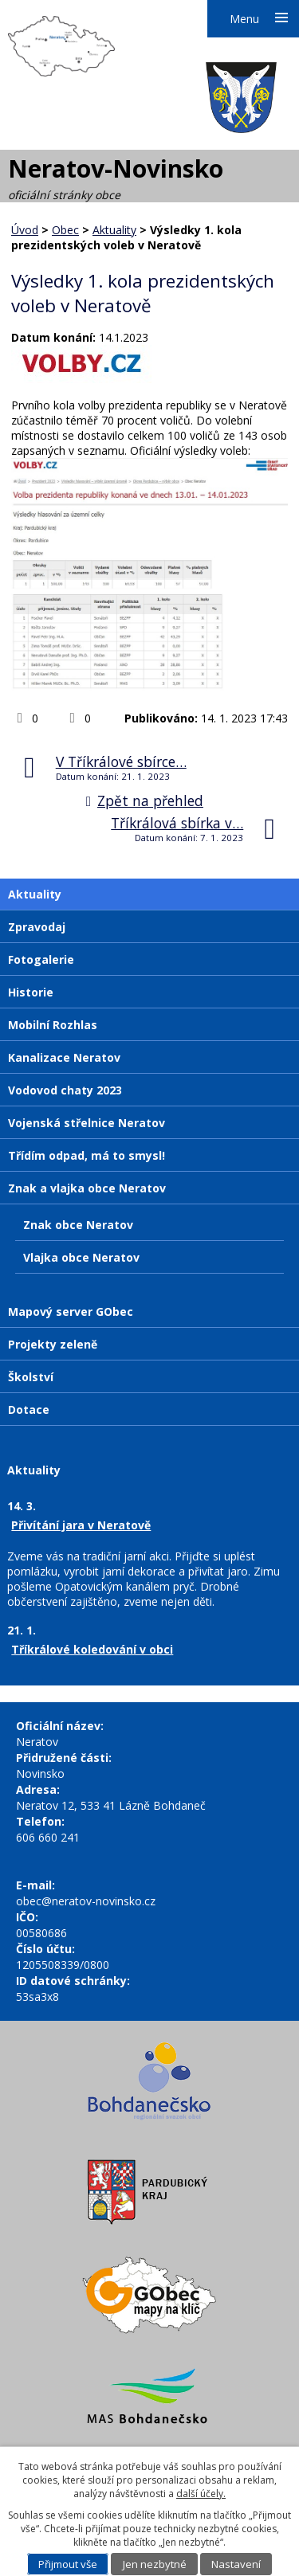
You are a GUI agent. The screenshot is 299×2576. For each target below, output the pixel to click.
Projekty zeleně (52, 1344)
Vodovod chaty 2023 (65, 1090)
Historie (30, 992)
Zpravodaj (36, 926)
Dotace (28, 1409)
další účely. (201, 2493)
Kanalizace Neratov (64, 1057)
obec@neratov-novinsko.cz (85, 1901)
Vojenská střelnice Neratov (86, 1122)
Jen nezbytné (155, 2564)
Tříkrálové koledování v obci (92, 1649)
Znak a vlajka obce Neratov (87, 1188)
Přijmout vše (67, 2564)
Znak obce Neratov (78, 1224)
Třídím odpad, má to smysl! (86, 1155)
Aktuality (114, 229)
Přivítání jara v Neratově (81, 1525)
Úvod (24, 229)
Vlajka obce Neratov (81, 1257)
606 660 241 (48, 1837)
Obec (65, 229)
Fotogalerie (41, 959)
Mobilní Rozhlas (52, 1024)
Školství (30, 1376)
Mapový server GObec (70, 1311)
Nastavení (236, 2564)
